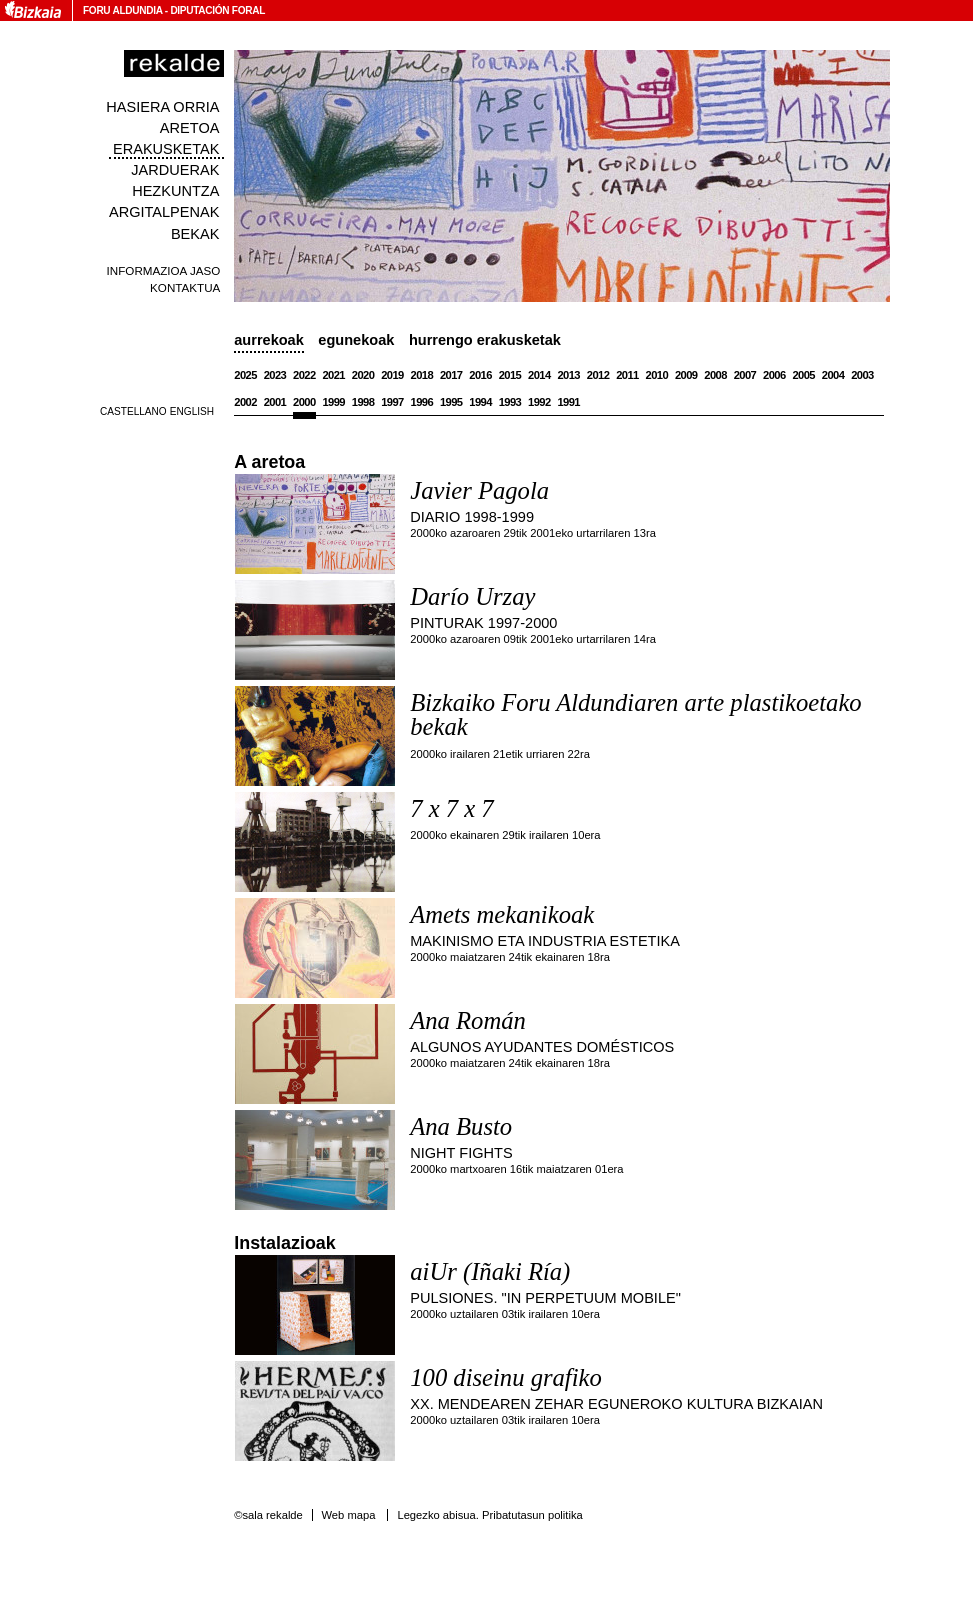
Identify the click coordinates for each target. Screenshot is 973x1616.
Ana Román (468, 1020)
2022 (304, 375)
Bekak (195, 234)
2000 (304, 402)
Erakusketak (166, 149)
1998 (363, 402)
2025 (245, 375)
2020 (363, 375)
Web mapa (348, 1515)
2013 (568, 375)
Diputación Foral (217, 10)
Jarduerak (175, 170)
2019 (392, 375)
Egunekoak (356, 340)
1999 (333, 402)
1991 (568, 402)
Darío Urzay (472, 596)
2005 (803, 375)
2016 (480, 375)
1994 (480, 402)
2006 (774, 375)
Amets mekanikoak (502, 914)
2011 (627, 375)
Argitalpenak (164, 212)
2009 (686, 375)
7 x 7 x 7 (451, 808)
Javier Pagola (479, 490)
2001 (275, 402)
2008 (715, 375)
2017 (451, 375)
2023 (275, 375)
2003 (862, 375)
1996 (422, 402)
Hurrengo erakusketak (485, 340)
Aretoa (190, 128)
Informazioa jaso (164, 270)
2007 (745, 375)
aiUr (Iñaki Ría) (490, 1271)
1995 (451, 402)
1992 (539, 402)
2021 (333, 375)
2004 (833, 375)
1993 (510, 402)
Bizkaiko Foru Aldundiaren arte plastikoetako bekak (635, 715)
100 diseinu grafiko (506, 1377)
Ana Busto (461, 1126)
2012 (598, 375)
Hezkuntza (175, 191)
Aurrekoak (269, 340)
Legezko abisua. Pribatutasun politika (489, 1515)
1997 (392, 402)
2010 (657, 375)
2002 (245, 402)
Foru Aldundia (122, 10)
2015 (510, 375)
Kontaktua (185, 287)
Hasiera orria (162, 107)
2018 (422, 375)
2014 (539, 375)
